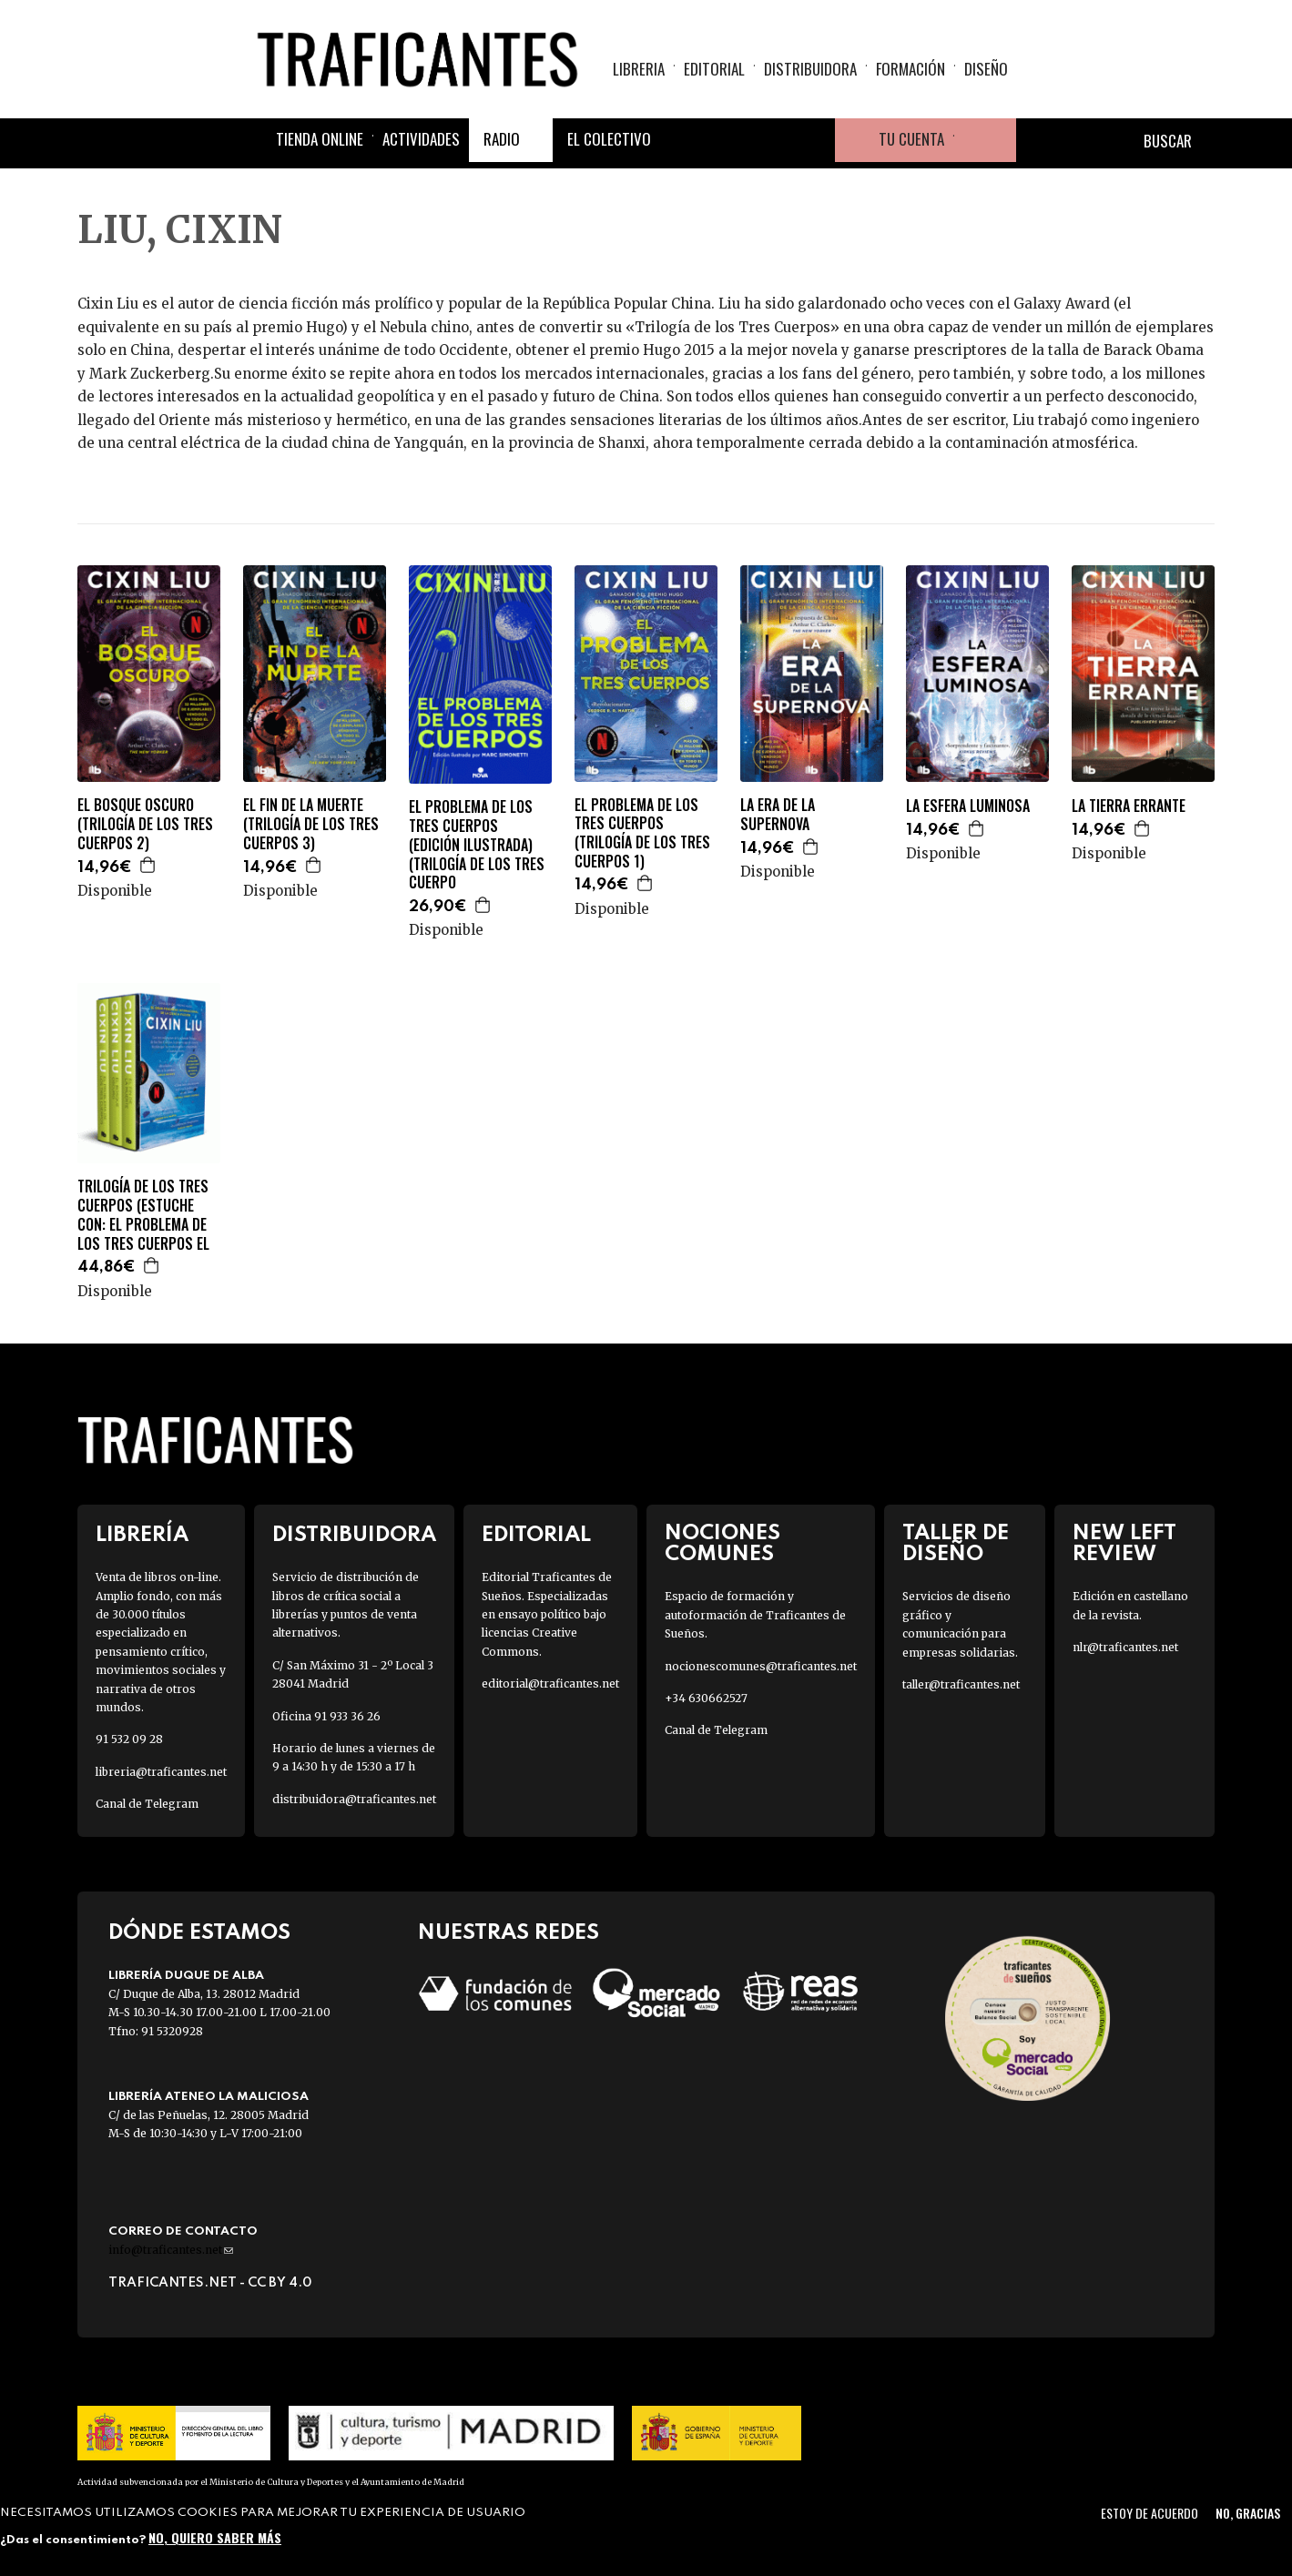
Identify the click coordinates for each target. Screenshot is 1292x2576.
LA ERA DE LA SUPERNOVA (777, 815)
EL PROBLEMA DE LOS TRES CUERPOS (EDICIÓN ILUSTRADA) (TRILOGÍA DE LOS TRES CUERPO (476, 844)
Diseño (986, 68)
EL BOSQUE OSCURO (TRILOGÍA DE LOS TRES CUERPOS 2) (145, 824)
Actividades (421, 138)
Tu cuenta (911, 138)
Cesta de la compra (985, 140)
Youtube (813, 140)
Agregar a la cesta (148, 865)
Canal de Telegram (147, 1803)
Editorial (714, 68)
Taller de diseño (955, 1544)
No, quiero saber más (214, 2537)
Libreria (639, 68)
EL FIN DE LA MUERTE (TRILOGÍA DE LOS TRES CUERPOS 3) (311, 824)
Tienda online (319, 138)
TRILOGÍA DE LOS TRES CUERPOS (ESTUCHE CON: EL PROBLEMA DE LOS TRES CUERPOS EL (143, 1215)
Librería (142, 1535)
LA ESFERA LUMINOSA (968, 806)
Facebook (682, 140)
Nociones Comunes (722, 1544)
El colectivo (609, 138)
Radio (501, 138)
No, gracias (1248, 2512)
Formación (910, 68)
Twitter (726, 140)
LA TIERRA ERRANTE (1128, 806)
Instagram (769, 140)
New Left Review (1124, 1544)
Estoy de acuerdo (1149, 2512)
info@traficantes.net (170, 2250)
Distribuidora (810, 68)
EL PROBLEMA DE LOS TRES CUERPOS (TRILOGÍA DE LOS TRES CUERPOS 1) (642, 833)
